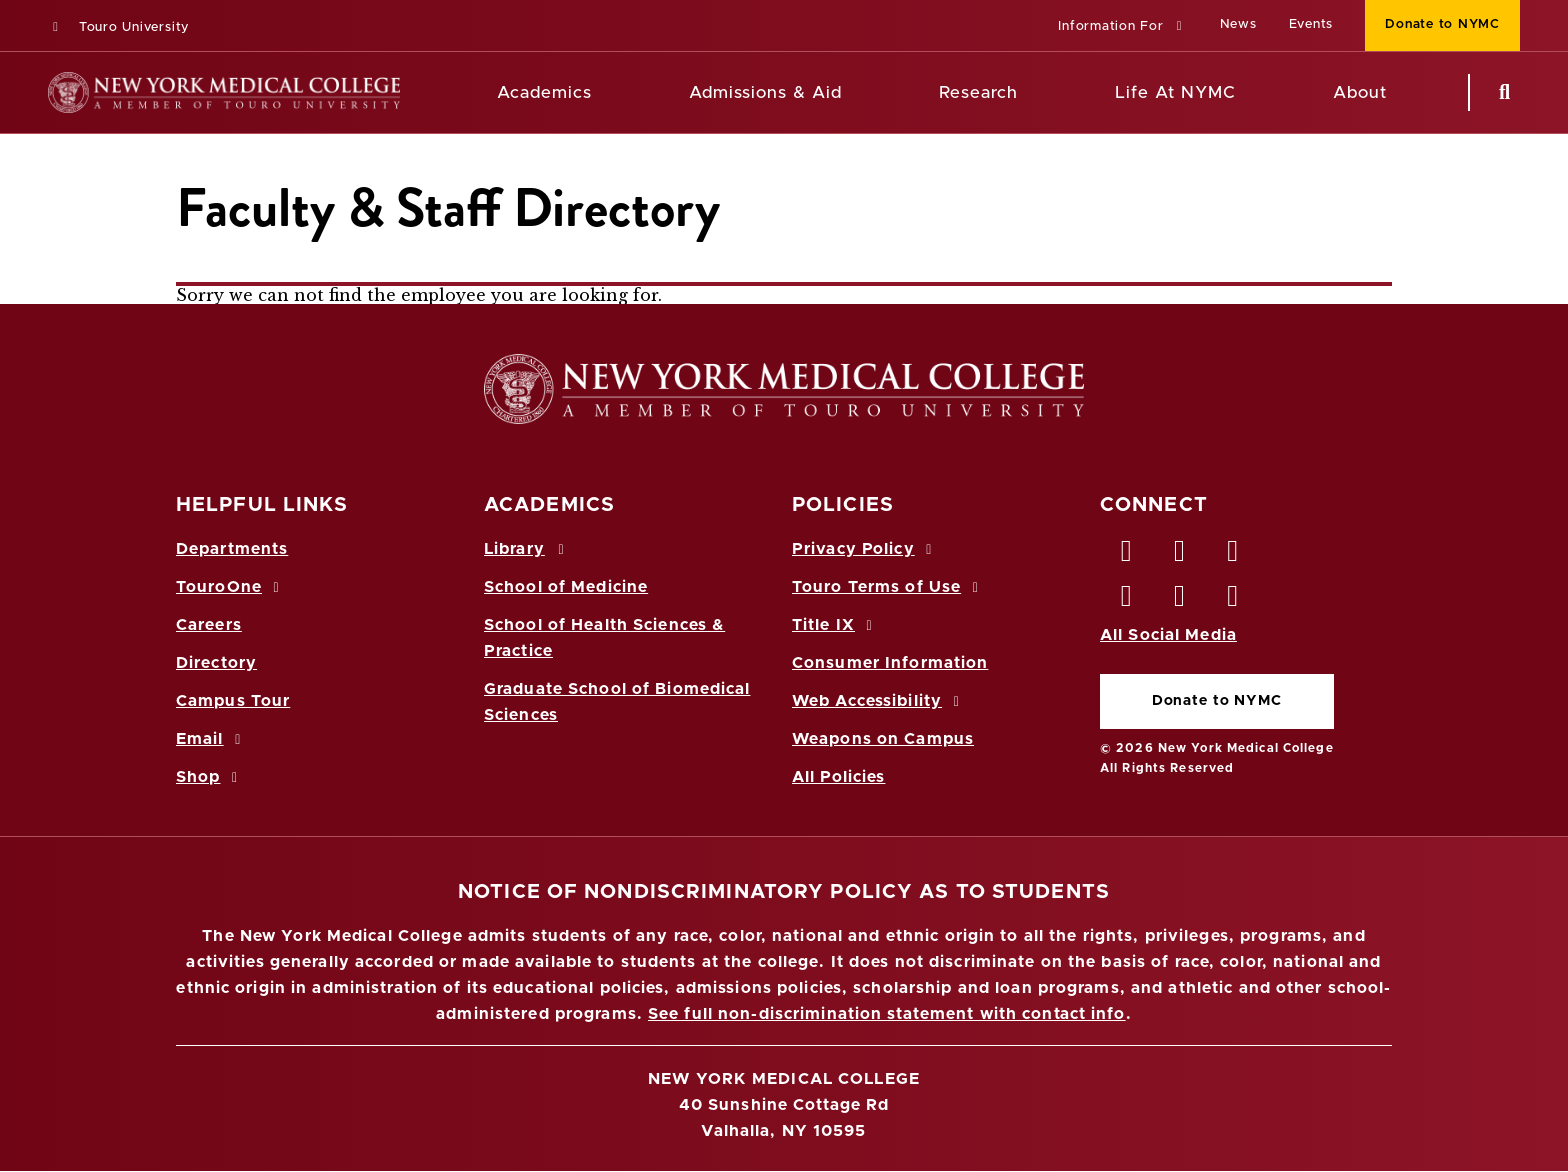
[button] (1122, 27)
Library (527, 549)
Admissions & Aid (765, 92)
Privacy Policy (865, 549)
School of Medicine (566, 587)
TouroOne (230, 587)
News (1238, 24)
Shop (210, 777)
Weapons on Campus (883, 739)
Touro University (118, 27)
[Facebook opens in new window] (1127, 556)
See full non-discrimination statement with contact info (887, 1014)
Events (1311, 24)
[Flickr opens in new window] (1234, 601)
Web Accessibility (879, 701)
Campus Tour (233, 701)
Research (978, 92)
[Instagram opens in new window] (1127, 601)
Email (211, 739)
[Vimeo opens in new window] (1180, 601)
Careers (209, 625)
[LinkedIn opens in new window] (1234, 556)
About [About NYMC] (1360, 92)
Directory (216, 663)
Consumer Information (890, 663)
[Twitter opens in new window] (1180, 556)
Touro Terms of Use (888, 587)
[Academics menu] (606, 93)
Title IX (835, 625)
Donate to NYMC (1217, 701)
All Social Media (1168, 635)
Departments (232, 549)
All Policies (838, 777)
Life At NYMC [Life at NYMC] (1175, 92)
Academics (544, 92)
